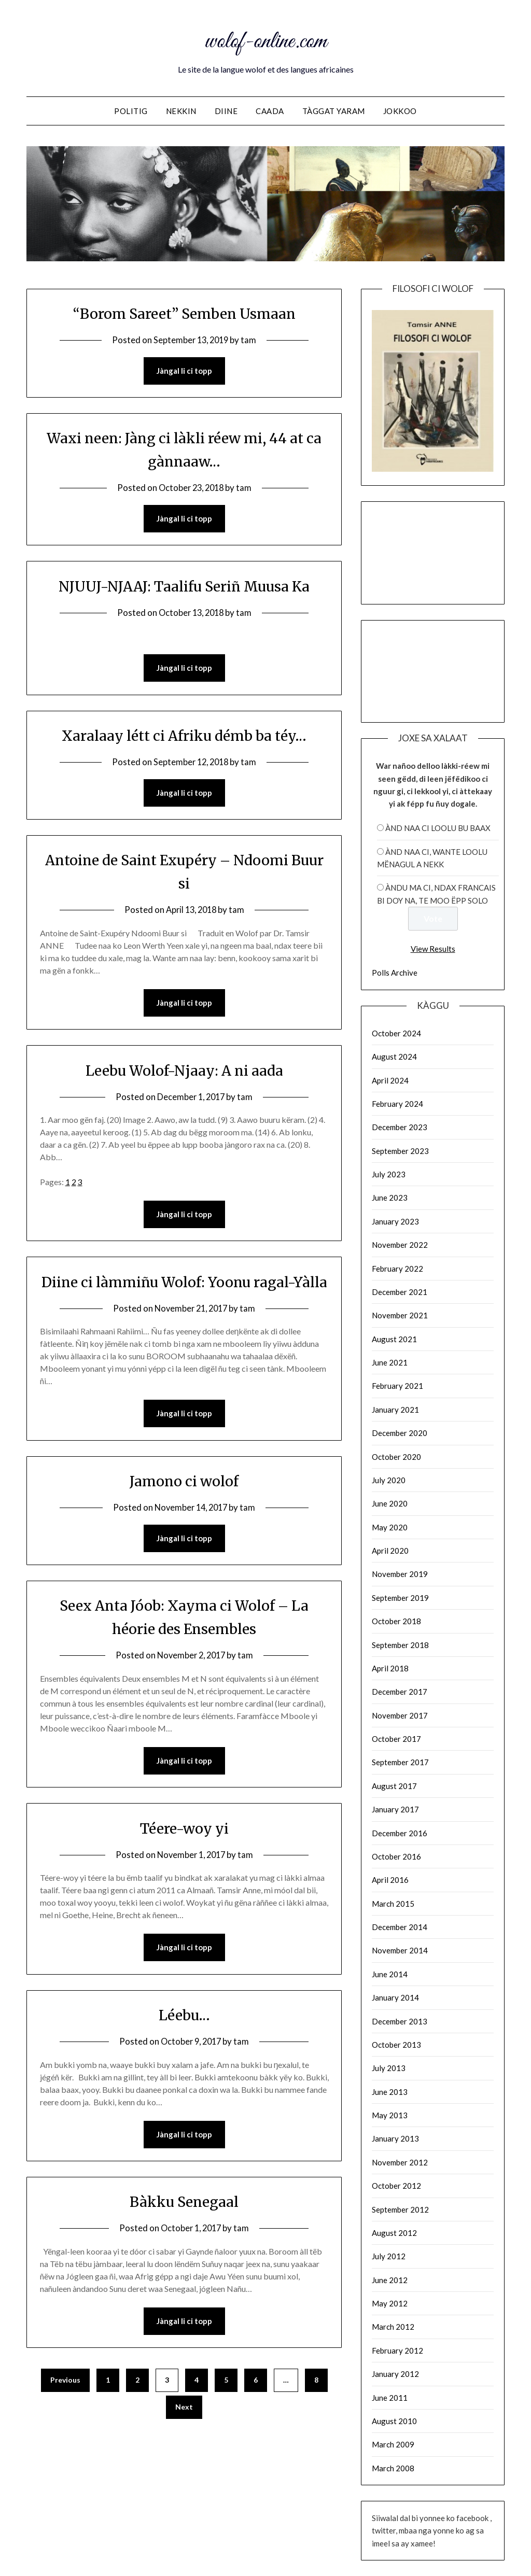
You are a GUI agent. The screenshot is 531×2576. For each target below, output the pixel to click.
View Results (433, 948)
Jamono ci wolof (184, 1507)
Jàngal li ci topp (184, 371)
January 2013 (395, 2138)
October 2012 (396, 2185)
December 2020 (399, 1433)
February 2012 (397, 2350)
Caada (270, 111)
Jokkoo (400, 111)
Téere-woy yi (184, 1856)
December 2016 (399, 1833)
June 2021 (390, 1362)
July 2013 (389, 2068)
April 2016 (390, 1879)
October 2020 (396, 1456)
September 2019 (400, 1597)
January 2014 (395, 1997)
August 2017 (394, 1786)
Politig (131, 111)
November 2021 (400, 1315)
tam (250, 339)
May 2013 (390, 2115)
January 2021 (395, 1409)
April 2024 (390, 1080)
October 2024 (396, 1033)
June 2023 (390, 1197)
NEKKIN (181, 111)
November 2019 (400, 1574)
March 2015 (393, 1903)
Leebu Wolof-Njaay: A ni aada (184, 1072)
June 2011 (390, 2397)
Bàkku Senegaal (184, 2230)
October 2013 (396, 2044)
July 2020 (389, 1480)
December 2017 (399, 1691)
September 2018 (400, 1645)
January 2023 (395, 1221)
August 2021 (394, 1339)
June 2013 (390, 2091)
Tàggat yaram (333, 111)
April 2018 (390, 1668)
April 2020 (390, 1550)
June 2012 (390, 2280)
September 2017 (400, 1762)
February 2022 (397, 1268)
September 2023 (400, 1151)
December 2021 (399, 1292)
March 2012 (393, 2326)
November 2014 (400, 1950)
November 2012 (400, 2162)
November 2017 (400, 1715)
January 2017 (395, 1809)
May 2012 (390, 2303)
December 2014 (399, 1927)
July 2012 (389, 2256)
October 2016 (396, 1856)
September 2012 (400, 2209)
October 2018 (396, 1621)
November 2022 (400, 1244)
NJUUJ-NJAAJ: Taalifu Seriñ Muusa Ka (184, 587)
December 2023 (399, 1127)
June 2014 (390, 1974)
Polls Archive (394, 972)
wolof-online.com (265, 40)
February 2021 (397, 1385)
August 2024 (394, 1056)
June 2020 (390, 1503)
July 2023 (389, 1174)
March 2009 (393, 2444)
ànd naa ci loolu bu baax (438, 828)
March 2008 (393, 2468)
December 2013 (399, 2021)
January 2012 (395, 2373)
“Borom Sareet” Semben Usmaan (184, 313)
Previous (65, 2409)
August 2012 (394, 2232)
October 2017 (396, 1738)
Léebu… (184, 2043)
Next (184, 2436)
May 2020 (390, 1527)
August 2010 (394, 2421)
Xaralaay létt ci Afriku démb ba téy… (184, 737)
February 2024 (397, 1103)
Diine (226, 111)
